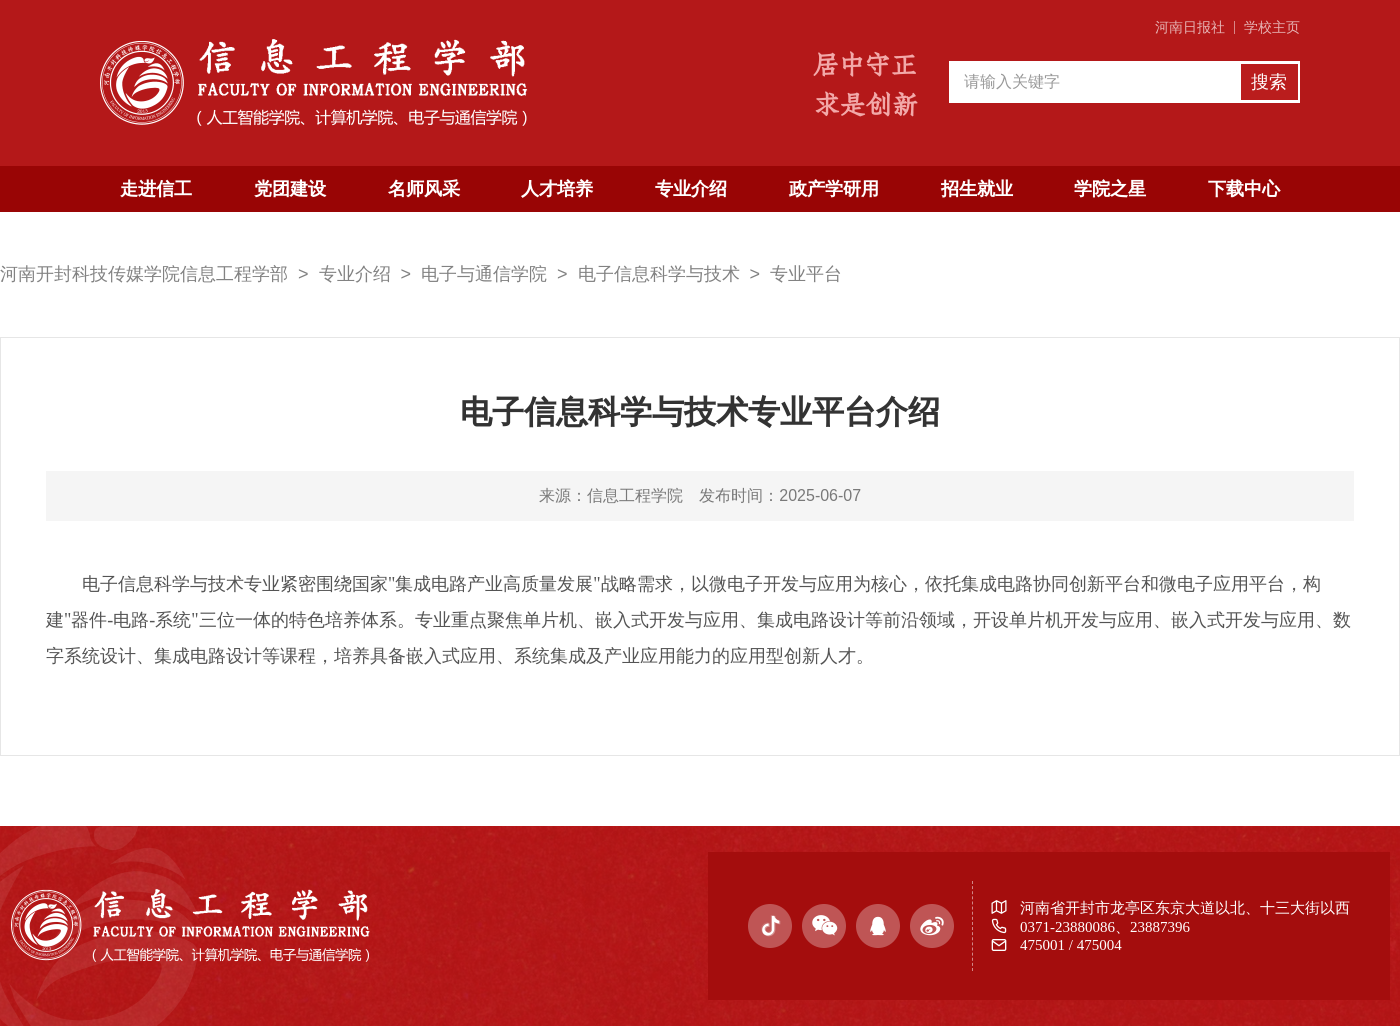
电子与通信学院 (484, 274)
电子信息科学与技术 (659, 274)
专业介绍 (691, 189)
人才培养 (557, 189)
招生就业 (977, 189)
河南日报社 (1190, 27)
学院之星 (1110, 189)
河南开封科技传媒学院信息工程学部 (144, 274)
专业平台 (806, 274)
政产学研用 (834, 189)
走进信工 (156, 189)
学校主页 (1272, 27)
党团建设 (290, 189)
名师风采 (424, 189)
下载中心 (1244, 189)
